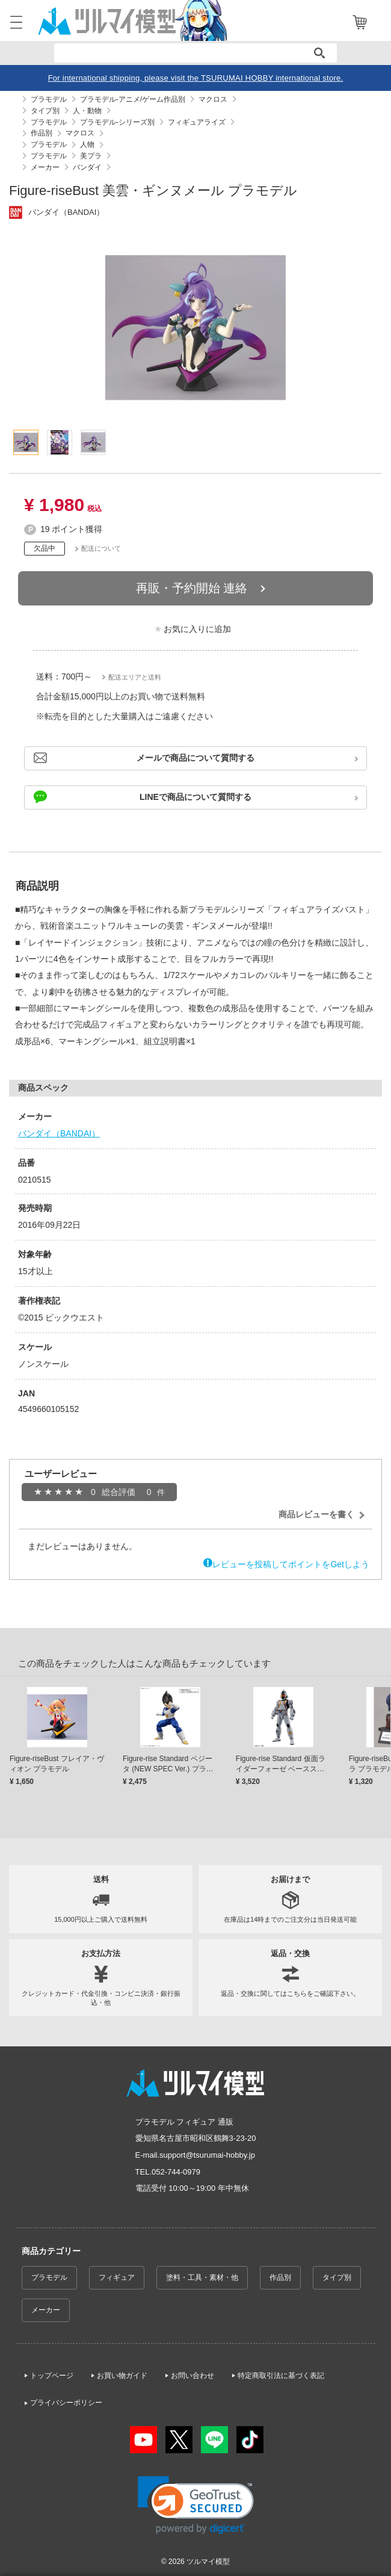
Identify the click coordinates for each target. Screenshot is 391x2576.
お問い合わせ (192, 2375)
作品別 (280, 2277)
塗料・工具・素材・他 (202, 2277)
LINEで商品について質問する (195, 797)
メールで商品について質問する (195, 758)
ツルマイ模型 (208, 2561)
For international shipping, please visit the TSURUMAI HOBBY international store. (195, 77)
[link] (195, 2505)
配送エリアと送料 (134, 677)
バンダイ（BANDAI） (59, 1133)
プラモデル (49, 2277)
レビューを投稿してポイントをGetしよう (290, 1564)
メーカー (45, 2310)
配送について (101, 548)
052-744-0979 (176, 2171)
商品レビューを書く (316, 1514)
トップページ (51, 2375)
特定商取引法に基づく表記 (281, 2375)
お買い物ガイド (122, 2375)
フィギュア (117, 2277)
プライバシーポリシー (66, 2402)
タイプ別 (336, 2277)
